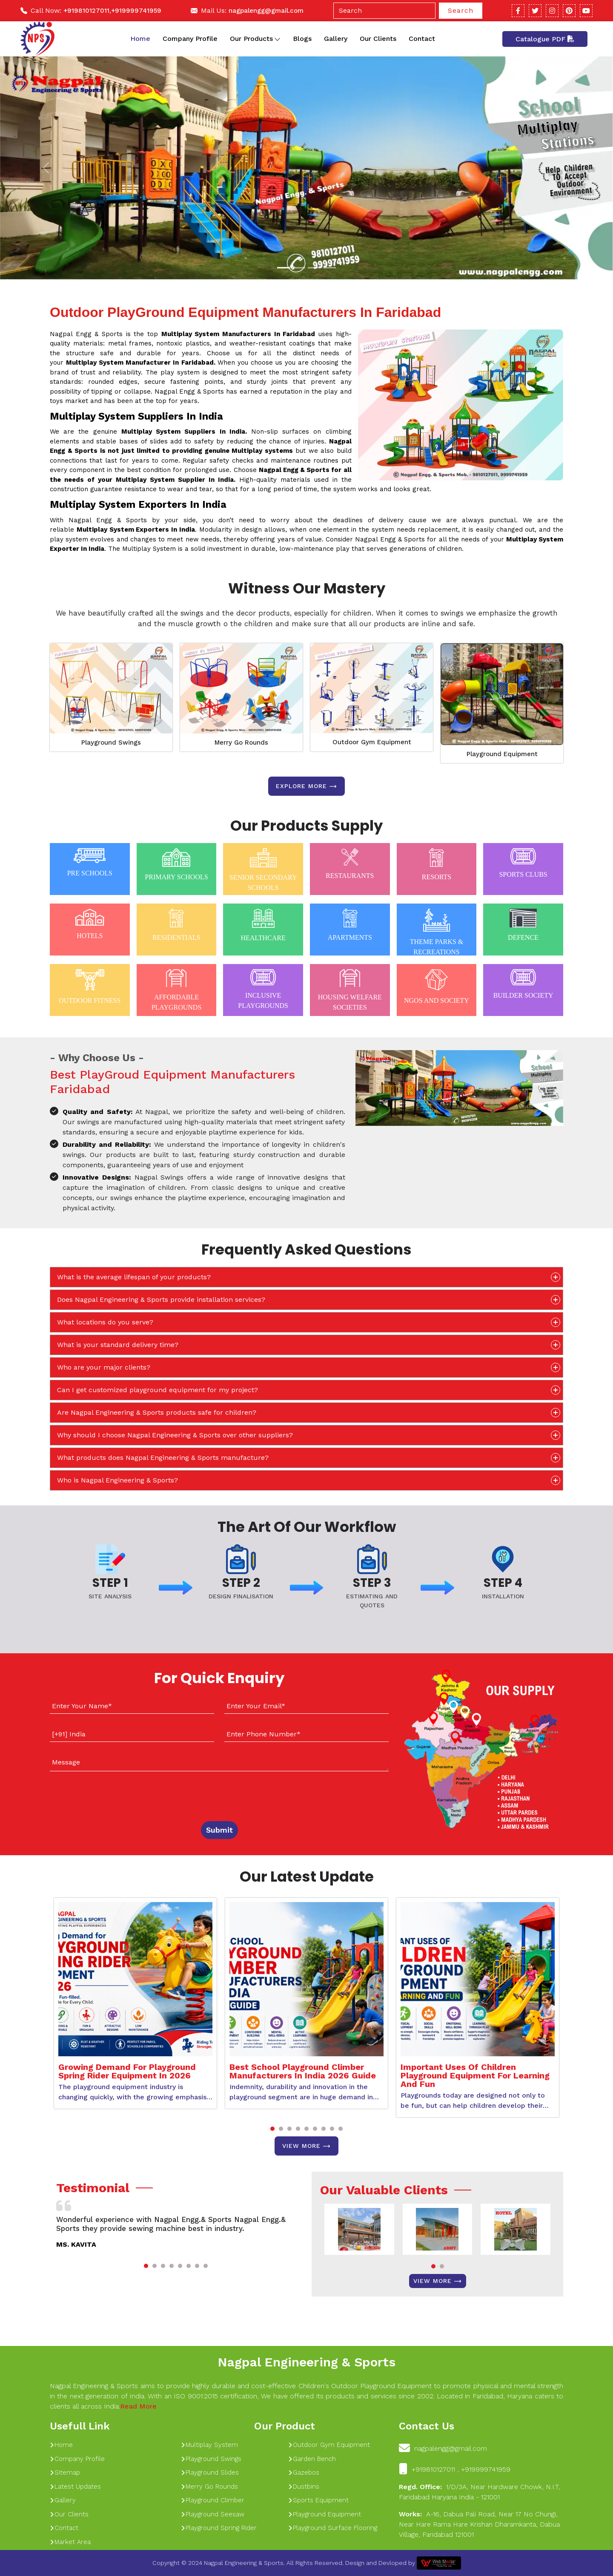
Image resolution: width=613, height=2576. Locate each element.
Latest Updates (75, 2486)
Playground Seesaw (212, 2514)
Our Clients (378, 39)
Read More (138, 2406)
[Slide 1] (283, 268)
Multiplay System (209, 2445)
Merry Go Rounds (241, 742)
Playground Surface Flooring (332, 2528)
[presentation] (101, 1794)
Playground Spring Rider (219, 2528)
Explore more (306, 786)
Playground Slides (210, 2472)
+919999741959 (136, 10)
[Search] (384, 11)
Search (460, 10)
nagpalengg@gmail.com (266, 10)
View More (306, 2146)
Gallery (335, 39)
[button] (272, 2129)
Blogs (302, 39)
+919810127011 (86, 10)
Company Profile (190, 39)
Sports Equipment (318, 2500)
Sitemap (65, 2472)
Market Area (70, 2542)
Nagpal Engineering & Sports (306, 2361)
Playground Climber (212, 2500)
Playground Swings (111, 742)
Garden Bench (312, 2459)
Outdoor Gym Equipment (371, 742)
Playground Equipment (502, 754)
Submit (219, 1829)
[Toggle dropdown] (277, 39)
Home (140, 39)
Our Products (255, 39)
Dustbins (303, 2486)
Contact (422, 39)
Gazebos (303, 2472)
